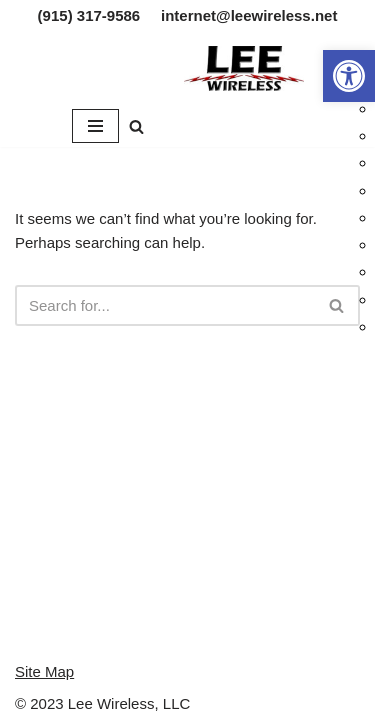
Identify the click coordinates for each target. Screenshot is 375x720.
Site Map (44, 671)
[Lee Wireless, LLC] (244, 68)
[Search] (136, 126)
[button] (349, 76)
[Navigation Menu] (95, 126)
